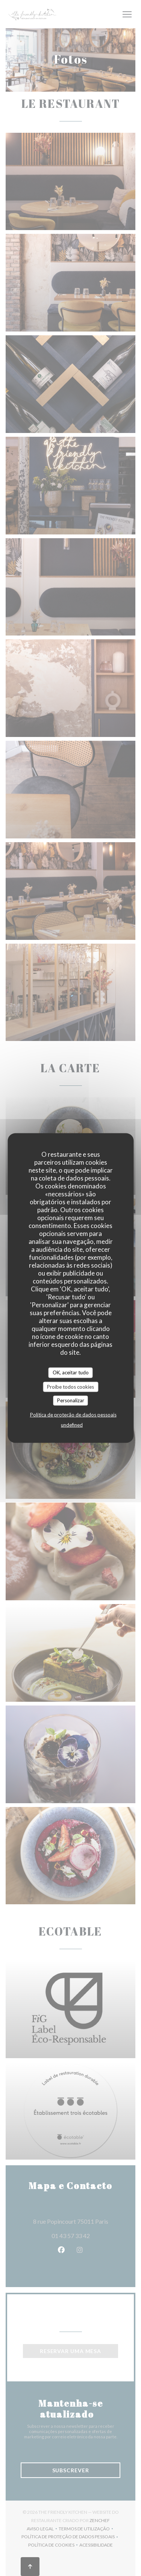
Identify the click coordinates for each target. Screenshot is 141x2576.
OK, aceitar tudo (71, 1372)
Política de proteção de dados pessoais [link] (73, 1414)
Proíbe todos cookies (70, 1386)
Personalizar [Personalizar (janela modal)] (70, 1400)
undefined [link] (72, 1425)
